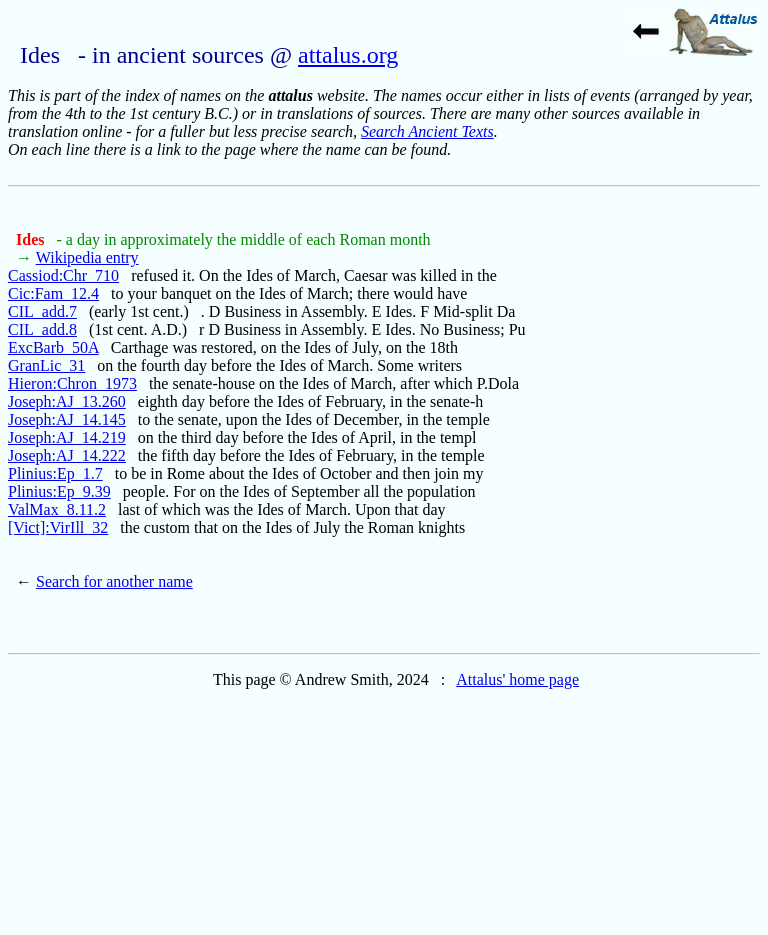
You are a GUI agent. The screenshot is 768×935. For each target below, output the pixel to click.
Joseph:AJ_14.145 (67, 419)
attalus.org (348, 55)
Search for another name (114, 581)
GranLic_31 (46, 365)
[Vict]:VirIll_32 (58, 527)
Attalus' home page (517, 679)
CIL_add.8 (42, 329)
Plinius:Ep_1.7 (55, 473)
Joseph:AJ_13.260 (67, 401)
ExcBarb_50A (53, 347)
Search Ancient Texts (427, 131)
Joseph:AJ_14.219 (67, 437)
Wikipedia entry (87, 257)
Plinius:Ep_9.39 (59, 491)
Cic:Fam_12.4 (53, 293)
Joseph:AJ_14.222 (67, 455)
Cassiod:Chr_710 (63, 275)
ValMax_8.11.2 (57, 509)
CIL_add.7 (42, 311)
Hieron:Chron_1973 (72, 383)
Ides (32, 239)
